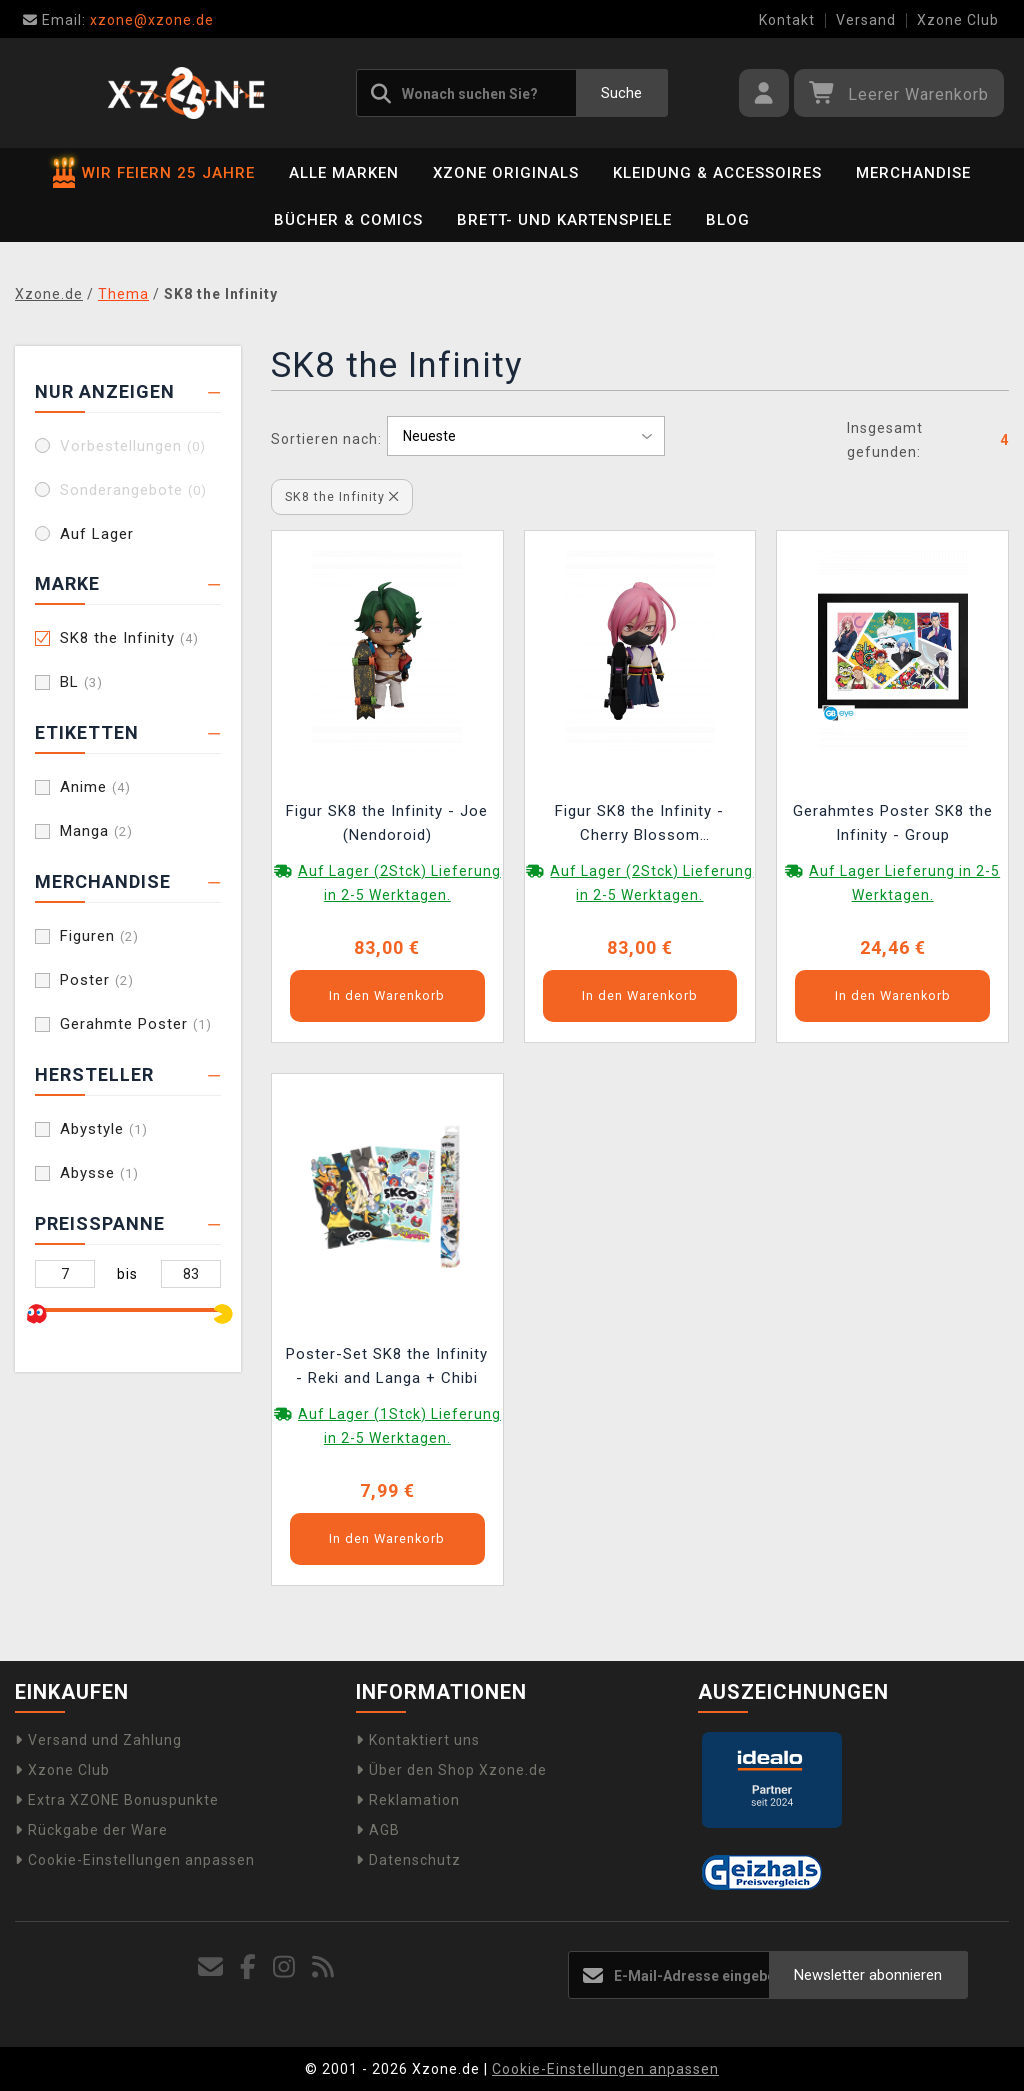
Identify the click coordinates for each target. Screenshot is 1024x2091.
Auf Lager (97, 534)
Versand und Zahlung (98, 1740)
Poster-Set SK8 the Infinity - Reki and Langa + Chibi (387, 1366)
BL (81, 682)
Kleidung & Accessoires (717, 173)
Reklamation (408, 1800)
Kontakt (787, 20)
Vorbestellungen (133, 446)
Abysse (99, 1173)
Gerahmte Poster (136, 1024)
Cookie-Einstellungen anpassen (135, 1860)
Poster (97, 980)
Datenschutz (408, 1860)
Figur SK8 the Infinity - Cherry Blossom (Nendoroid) (639, 825)
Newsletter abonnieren (868, 1975)
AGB (378, 1830)
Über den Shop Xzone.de (451, 1770)
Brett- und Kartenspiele (564, 220)
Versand (866, 20)
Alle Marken (344, 173)
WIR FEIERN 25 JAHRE (154, 173)
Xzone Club (958, 20)
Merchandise (913, 173)
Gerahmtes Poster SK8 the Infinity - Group (893, 823)
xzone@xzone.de (118, 20)
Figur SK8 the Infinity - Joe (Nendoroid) (387, 823)
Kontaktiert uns (418, 1740)
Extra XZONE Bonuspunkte (117, 1800)
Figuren (99, 936)
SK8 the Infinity (129, 638)
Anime (95, 787)
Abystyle (104, 1129)
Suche (621, 93)
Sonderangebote (133, 490)
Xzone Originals (506, 173)
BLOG (728, 220)
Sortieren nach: (326, 439)
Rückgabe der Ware (91, 1830)
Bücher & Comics (348, 220)
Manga (96, 831)
